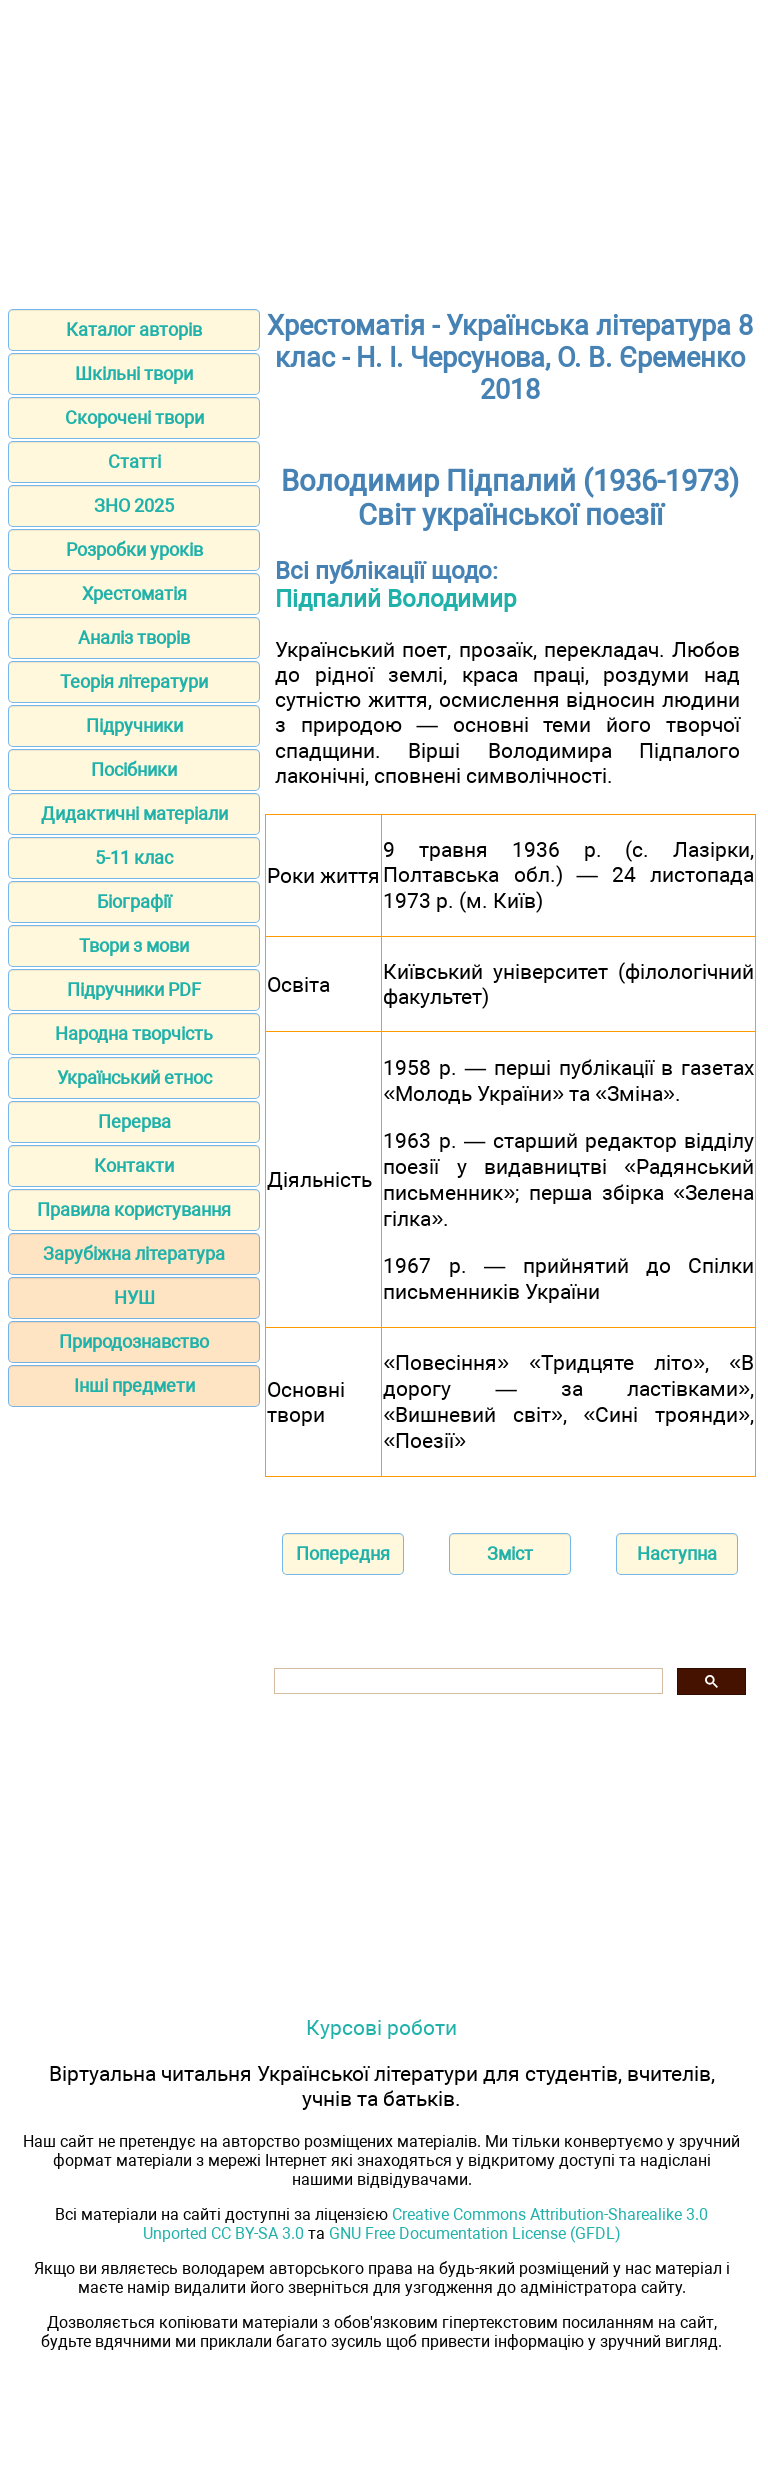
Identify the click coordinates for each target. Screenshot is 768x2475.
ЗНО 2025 (134, 505)
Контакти (134, 1165)
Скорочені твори (134, 417)
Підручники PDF (134, 989)
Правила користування (134, 1209)
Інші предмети (134, 1385)
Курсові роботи (381, 2027)
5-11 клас (134, 857)
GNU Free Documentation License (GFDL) (475, 2233)
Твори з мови (134, 945)
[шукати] (466, 1681)
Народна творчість (134, 1033)
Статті (134, 461)
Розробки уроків (134, 549)
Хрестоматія (134, 593)
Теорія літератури (134, 681)
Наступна (677, 1553)
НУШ (134, 1297)
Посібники (134, 769)
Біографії (134, 901)
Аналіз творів (134, 637)
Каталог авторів (134, 329)
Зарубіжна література (134, 1253)
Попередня (343, 1553)
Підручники (134, 725)
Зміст (510, 1553)
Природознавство (134, 1341)
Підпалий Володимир (395, 599)
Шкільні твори (134, 373)
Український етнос (134, 1077)
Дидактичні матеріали (134, 813)
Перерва (134, 1121)
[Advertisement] (384, 148)
